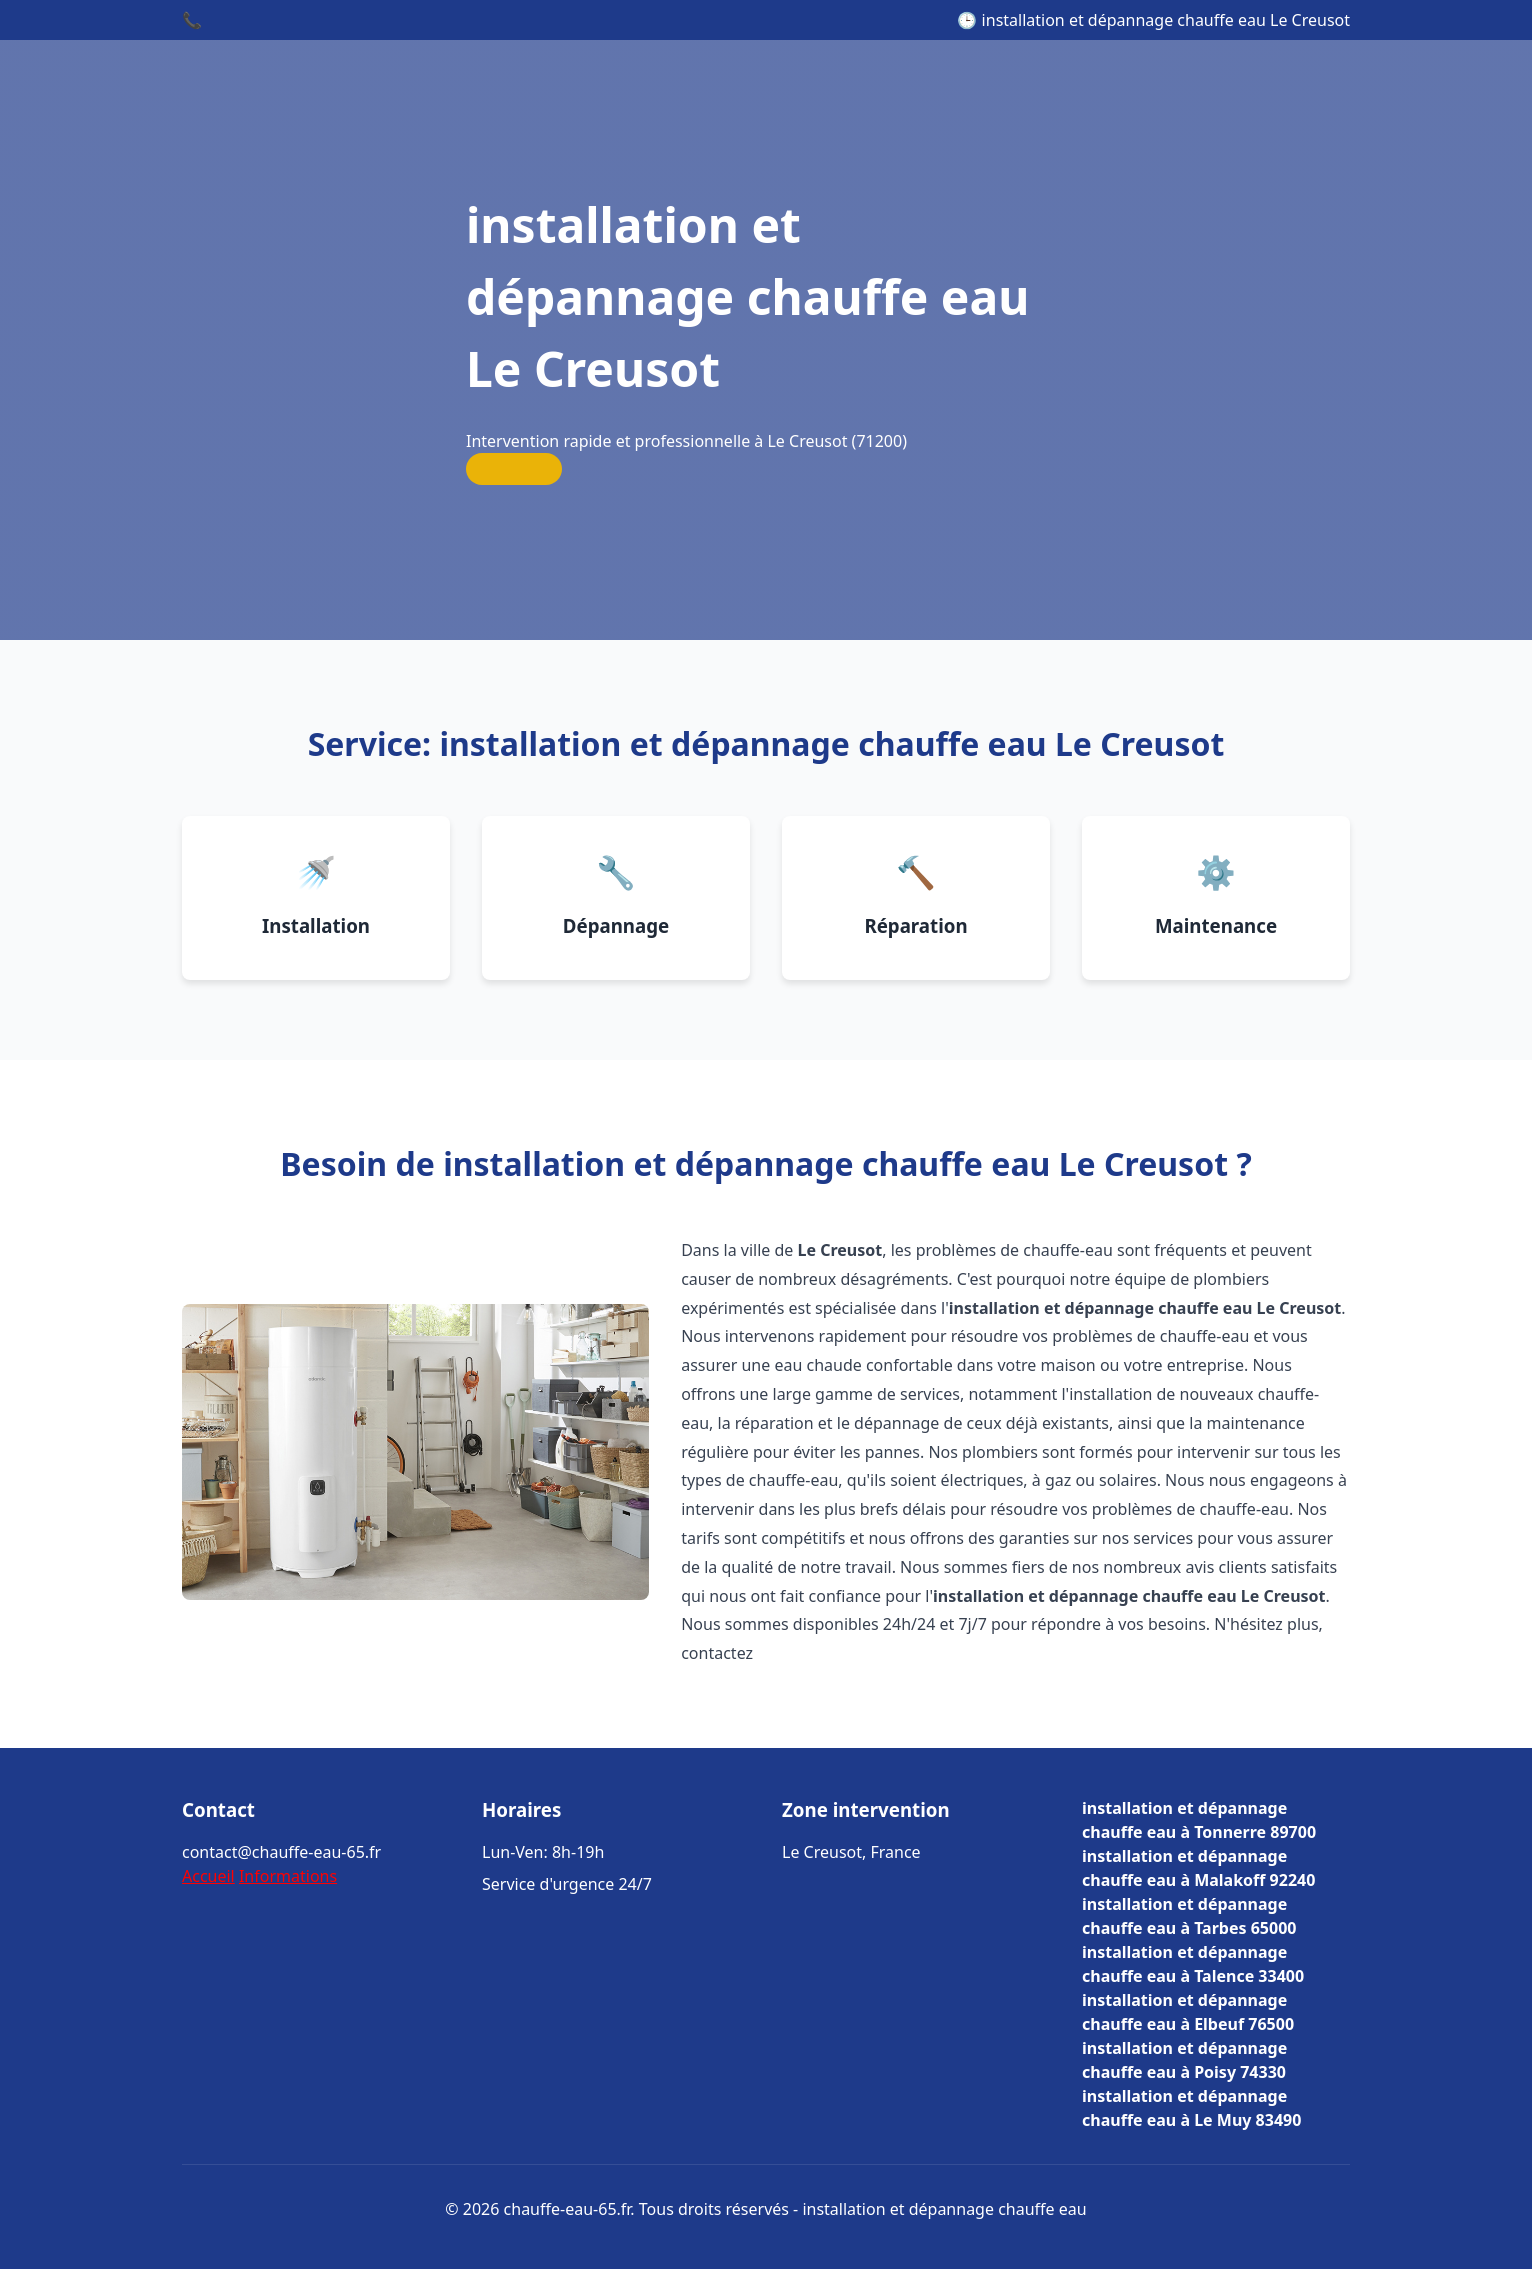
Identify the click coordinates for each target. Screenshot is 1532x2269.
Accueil (208, 1876)
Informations (288, 1876)
